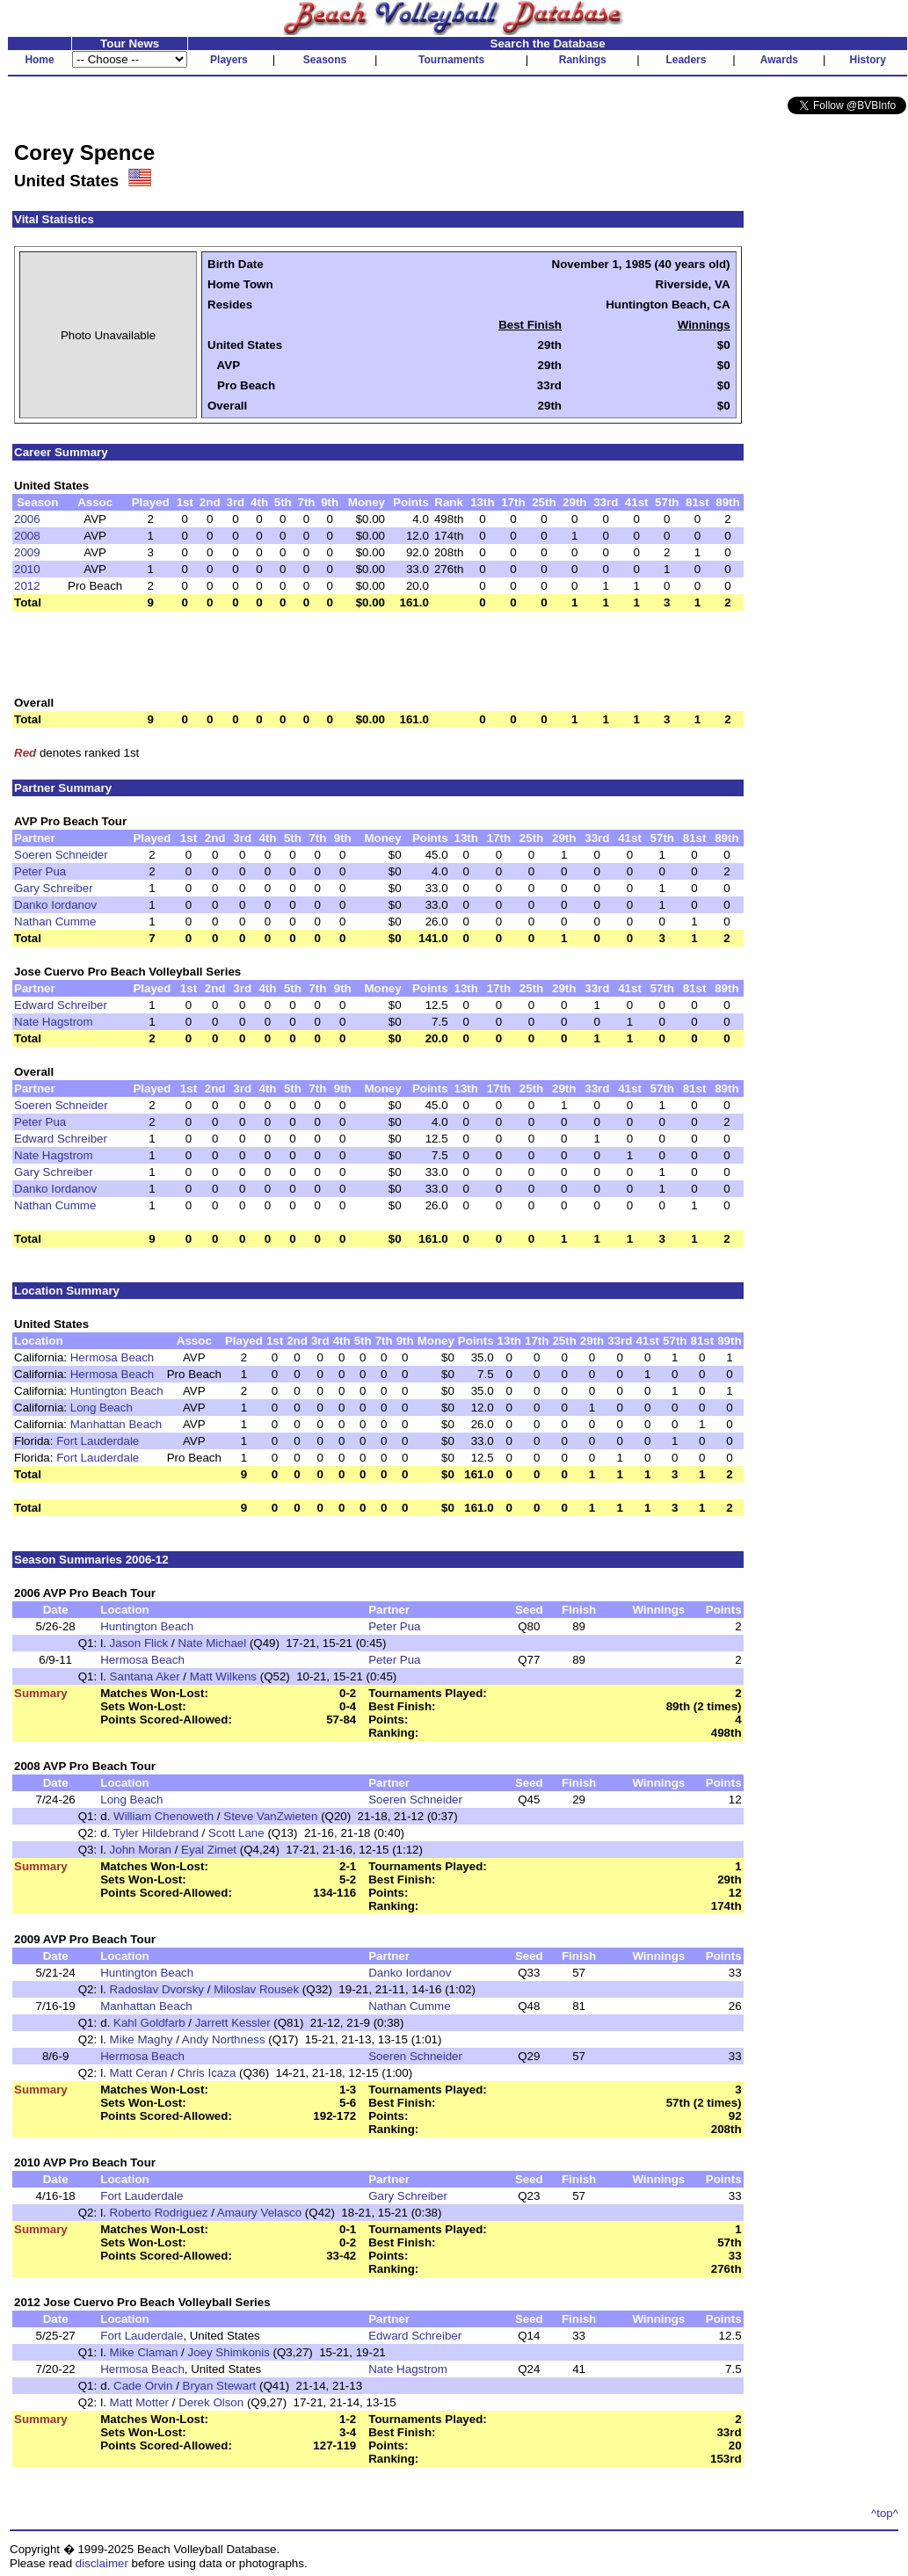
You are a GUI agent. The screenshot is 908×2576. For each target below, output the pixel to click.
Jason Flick (139, 1643)
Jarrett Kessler (233, 2022)
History (868, 60)
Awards (779, 60)
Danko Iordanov (55, 904)
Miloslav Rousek (256, 1989)
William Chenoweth (163, 1816)
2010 (27, 569)
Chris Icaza (207, 2072)
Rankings (583, 60)
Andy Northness (223, 2039)
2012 (27, 585)
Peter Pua (40, 871)
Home (39, 60)
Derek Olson (210, 2402)
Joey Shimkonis (229, 2352)
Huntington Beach (116, 1390)
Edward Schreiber (60, 1005)
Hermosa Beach (112, 1357)
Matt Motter (139, 2402)
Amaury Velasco (259, 2212)
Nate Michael (212, 1643)
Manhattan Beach (116, 1424)
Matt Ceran (139, 2072)
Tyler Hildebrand (156, 1832)
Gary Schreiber (53, 888)
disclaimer (102, 2563)
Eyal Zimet (208, 1849)
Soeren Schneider (61, 854)
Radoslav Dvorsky (157, 1989)
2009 (27, 552)
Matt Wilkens (223, 1676)
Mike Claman (144, 2352)
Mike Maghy (141, 2039)
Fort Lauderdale (97, 1441)
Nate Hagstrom (53, 1021)
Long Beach (101, 1407)
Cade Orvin (142, 2385)
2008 (27, 535)
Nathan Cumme (55, 921)
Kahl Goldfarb (149, 2022)
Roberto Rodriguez (159, 2212)
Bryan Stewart (220, 2385)
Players (229, 60)
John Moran (140, 1849)
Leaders (685, 60)
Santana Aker (145, 1676)
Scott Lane (236, 1832)
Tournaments (451, 60)
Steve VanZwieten (270, 1816)
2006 (27, 519)
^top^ (884, 2513)
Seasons (324, 60)
